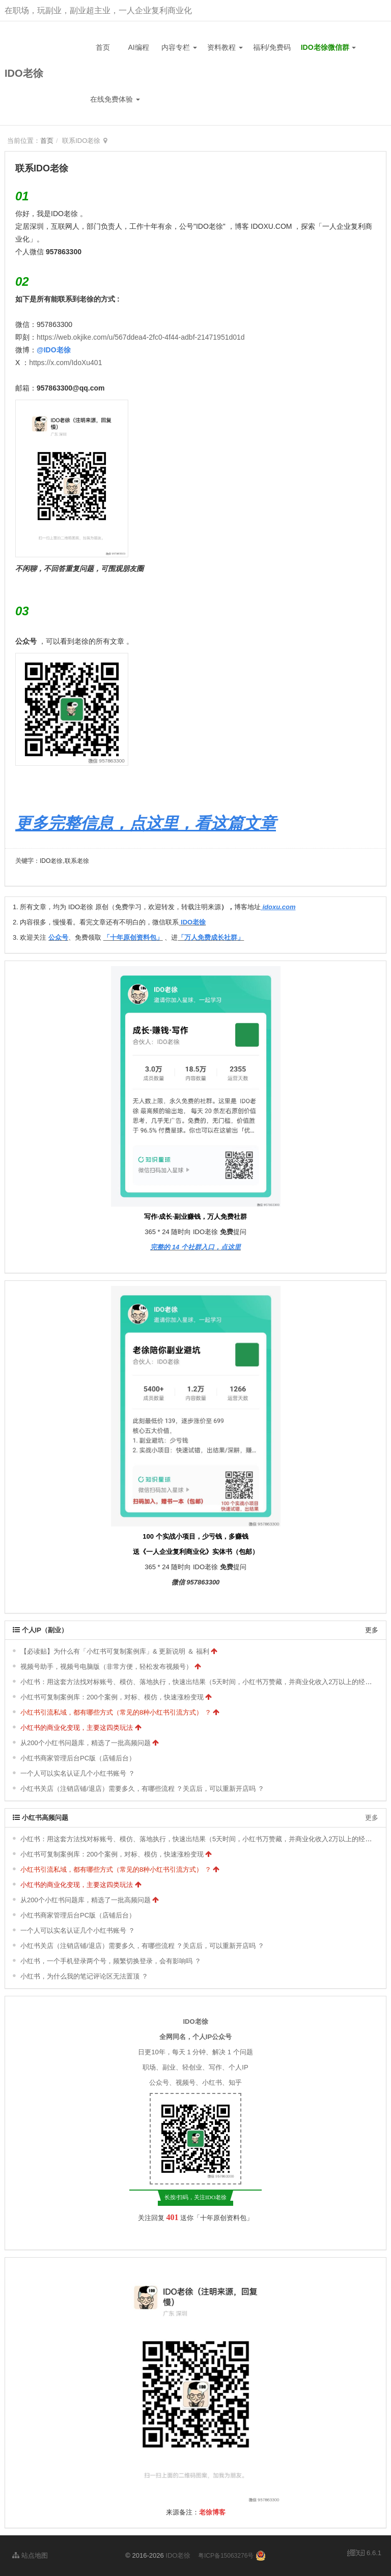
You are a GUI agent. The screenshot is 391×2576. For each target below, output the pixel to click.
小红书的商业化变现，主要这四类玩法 (76, 1727)
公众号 (26, 641)
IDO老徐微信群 (328, 47)
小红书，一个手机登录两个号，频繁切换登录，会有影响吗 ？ (110, 1961)
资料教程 (225, 47)
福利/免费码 (272, 47)
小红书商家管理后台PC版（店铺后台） (77, 1758)
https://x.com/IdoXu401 (65, 362)
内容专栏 (179, 47)
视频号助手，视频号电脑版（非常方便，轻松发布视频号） (106, 1666)
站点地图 (30, 2555)
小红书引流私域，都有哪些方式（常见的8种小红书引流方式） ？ (115, 1712)
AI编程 (138, 47)
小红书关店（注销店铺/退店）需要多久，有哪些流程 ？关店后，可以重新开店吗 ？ (142, 1788)
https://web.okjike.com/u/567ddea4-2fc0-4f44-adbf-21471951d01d (141, 337)
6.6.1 (364, 2553)
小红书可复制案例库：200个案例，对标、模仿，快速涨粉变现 (112, 1697)
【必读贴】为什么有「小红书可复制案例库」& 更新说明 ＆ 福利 (114, 1651)
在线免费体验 (115, 99)
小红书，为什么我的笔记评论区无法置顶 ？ (84, 1976)
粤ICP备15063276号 (226, 2555)
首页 (103, 47)
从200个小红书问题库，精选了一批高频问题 (85, 1743)
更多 (371, 1630)
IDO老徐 (24, 73)
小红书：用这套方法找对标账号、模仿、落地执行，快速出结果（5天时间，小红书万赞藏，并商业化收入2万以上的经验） (199, 1682)
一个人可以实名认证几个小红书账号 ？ (77, 1773)
